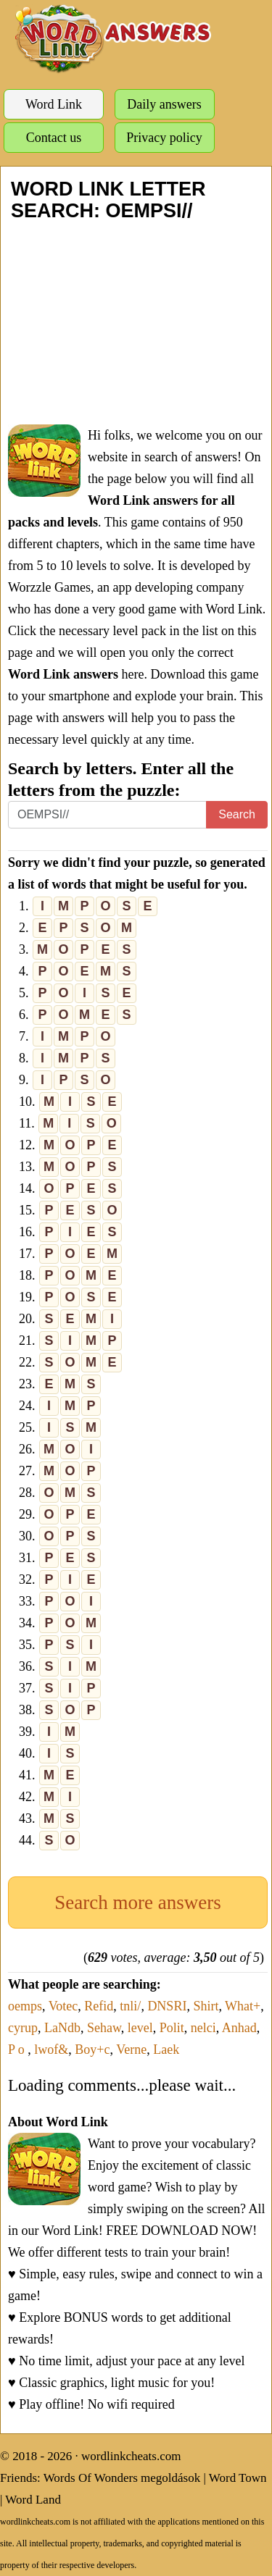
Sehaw (104, 2028)
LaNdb (62, 2028)
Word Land (33, 2499)
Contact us (54, 137)
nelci (203, 2028)
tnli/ (130, 2006)
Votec (63, 2006)
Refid (98, 2006)
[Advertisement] (136, 323)
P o (18, 2049)
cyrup (23, 2028)
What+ (242, 2006)
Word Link (53, 104)
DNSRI (166, 2006)
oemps (25, 2006)
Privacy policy (164, 137)
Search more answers (137, 1902)
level (140, 2028)
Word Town (238, 2478)
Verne (131, 2049)
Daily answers (164, 104)
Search (236, 814)
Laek (166, 2049)
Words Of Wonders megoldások (122, 2478)
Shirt (205, 2006)
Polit (172, 2028)
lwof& (51, 2049)
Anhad (239, 2028)
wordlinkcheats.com (131, 2456)
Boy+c (92, 2049)
